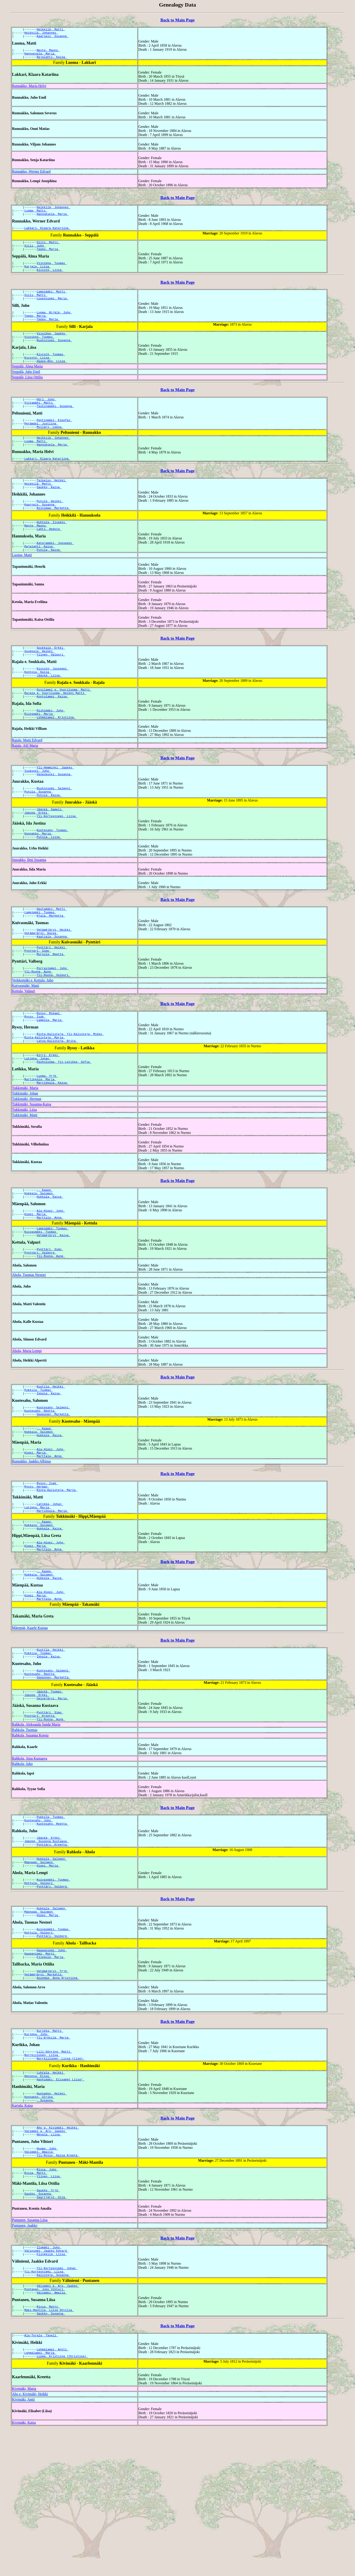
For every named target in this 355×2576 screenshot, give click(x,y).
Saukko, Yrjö (48, 2325)
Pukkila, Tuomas (38, 1466)
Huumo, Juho (47, 2279)
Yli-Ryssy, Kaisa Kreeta (58, 2287)
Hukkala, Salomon (39, 1261)
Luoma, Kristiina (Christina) (62, 2503)
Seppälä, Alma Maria (27, 385)
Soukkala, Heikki (39, 686)
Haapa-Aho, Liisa (52, 380)
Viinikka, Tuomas (52, 272)
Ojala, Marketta (51, 968)
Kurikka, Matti (50, 2151)
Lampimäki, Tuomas (40, 964)
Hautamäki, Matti (52, 960)
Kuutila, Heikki (51, 1462)
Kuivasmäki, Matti (25, 1044)
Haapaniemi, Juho (52, 2066)
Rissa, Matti (35, 2306)
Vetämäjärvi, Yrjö (52, 2089)
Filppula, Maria (51, 2074)
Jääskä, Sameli (50, 856)
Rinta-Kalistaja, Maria (44, 1099)
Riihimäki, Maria (39, 755)
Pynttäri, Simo (37, 1006)
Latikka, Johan (37, 1122)
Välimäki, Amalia (39, 2283)
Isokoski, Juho (37, 814)
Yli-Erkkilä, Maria (53, 2159)
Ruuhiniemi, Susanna (54, 357)
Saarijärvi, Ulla (52, 2333)
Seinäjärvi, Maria (52, 1799)
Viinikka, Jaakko (52, 349)
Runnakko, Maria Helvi (29, 90)
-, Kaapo (45, 1257)
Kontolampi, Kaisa (52, 736)
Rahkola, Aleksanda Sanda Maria (36, 1827)
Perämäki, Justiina (41, 446)
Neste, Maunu (48, 53)
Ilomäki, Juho (49, 2384)
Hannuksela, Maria (40, 57)
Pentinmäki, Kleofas (54, 442)
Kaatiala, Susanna (52, 991)
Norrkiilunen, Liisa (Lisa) (60, 2182)
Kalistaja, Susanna (53, 2415)
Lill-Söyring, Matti (54, 2174)
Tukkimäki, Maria (25, 1154)
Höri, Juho (46, 419)
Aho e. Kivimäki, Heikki (58, 2256)
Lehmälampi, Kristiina (56, 759)
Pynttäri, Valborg (40, 1326)
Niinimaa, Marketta (53, 538)
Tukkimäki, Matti (24, 1181)
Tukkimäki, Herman (26, 1165)
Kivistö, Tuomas (51, 372)
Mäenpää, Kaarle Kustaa (30, 1723)
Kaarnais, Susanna (52, 38)
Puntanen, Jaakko (24, 2361)
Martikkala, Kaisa (52, 1149)
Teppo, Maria (48, 258)
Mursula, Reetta (51, 1010)
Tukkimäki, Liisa (24, 1176)
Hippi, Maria (35, 1284)
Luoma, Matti (35, 216)
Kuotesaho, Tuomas (52, 879)
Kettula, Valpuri (23, 1049)
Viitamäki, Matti (39, 423)
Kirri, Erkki (48, 1118)
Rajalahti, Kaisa (52, 61)
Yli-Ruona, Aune (38, 1029)
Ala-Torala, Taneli (41, 2480)
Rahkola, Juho (22, 1867)
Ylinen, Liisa (49, 2310)
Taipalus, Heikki (52, 507)
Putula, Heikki (50, 529)
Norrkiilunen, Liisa (42, 2178)
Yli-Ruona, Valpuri (53, 1033)
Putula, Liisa (49, 887)
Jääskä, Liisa (49, 713)
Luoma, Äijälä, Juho (54, 326)
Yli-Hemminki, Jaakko (55, 810)
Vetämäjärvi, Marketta (43, 2093)
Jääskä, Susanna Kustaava (46, 1948)
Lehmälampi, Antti (52, 2495)
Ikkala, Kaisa (49, 1470)
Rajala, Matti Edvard (27, 782)
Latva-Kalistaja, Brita (57, 1103)
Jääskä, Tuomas (50, 1791)
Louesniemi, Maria (52, 311)
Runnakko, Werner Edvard (31, 175)
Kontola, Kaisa (37, 709)
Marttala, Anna (50, 1288)
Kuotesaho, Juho (38, 1925)
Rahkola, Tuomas (24, 1833)
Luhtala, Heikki (51, 2197)
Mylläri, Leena (50, 450)
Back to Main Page (177, 20)
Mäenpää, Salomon (39, 1971)
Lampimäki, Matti (52, 303)
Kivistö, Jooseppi (52, 705)
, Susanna (45, 2228)
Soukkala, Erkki (51, 682)
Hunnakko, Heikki (52, 2220)
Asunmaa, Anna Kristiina (58, 2097)
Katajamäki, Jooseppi (55, 575)
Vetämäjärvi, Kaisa (41, 987)
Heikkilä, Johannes (41, 34)
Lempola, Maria (50, 1080)
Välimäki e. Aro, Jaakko (45, 2260)
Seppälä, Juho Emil (26, 391)
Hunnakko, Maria (38, 883)
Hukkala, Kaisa (50, 1265)
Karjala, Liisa (37, 276)
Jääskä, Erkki (36, 860)
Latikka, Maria (37, 1593)
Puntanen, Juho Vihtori (44, 2430)
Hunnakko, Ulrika (39, 2224)
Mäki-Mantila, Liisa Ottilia (49, 2453)
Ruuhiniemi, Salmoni (54, 833)
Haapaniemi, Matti (40, 2070)
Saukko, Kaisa (49, 515)
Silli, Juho (35, 254)
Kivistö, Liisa (50, 281)
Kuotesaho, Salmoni (53, 1485)
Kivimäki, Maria (24, 2535)
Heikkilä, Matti (51, 30)
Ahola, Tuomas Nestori (29, 1349)
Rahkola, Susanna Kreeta (30, 1838)
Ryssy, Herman (36, 1571)
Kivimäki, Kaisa (24, 2569)
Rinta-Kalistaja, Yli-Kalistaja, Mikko (70, 1095)
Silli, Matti (48, 250)
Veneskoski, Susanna (54, 818)
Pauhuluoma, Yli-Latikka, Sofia (64, 1126)
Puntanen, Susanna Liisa (30, 2356)
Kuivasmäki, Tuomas (41, 1304)
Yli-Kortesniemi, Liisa (57, 864)
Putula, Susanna (38, 837)
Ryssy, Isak (35, 1076)
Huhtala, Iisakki (52, 553)
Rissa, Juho (47, 2302)
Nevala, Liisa (49, 2264)
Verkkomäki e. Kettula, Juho (32, 1038)
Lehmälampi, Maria (40, 2499)
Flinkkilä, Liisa (52, 2392)
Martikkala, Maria (40, 1145)
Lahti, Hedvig (49, 561)
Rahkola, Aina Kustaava (29, 1861)
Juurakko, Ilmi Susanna (29, 910)
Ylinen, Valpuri (51, 690)
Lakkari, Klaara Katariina (47, 235)
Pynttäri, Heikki (52, 1002)
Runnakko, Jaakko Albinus (31, 1544)
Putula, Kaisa (49, 584)
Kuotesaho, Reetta (40, 1489)
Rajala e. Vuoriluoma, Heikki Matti (55, 732)
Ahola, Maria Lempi (27, 1425)
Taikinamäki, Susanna (55, 427)
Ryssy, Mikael (49, 1072)
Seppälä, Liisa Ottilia (27, 396)
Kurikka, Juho (36, 2155)
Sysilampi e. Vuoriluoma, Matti (64, 728)
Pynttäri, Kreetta (40, 1818)
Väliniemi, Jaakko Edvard (46, 2388)
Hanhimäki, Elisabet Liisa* (60, 2205)
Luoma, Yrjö (47, 1141)
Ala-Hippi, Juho (51, 1280)
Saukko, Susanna (38, 2329)
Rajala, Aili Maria (25, 787)
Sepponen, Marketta (53, 1493)
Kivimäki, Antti (23, 2546)
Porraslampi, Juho (52, 1025)
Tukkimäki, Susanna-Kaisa (31, 1171)
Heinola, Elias (37, 2201)
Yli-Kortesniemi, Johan (57, 2406)
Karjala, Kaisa (22, 2233)
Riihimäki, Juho (51, 751)
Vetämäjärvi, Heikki (54, 982)
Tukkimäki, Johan (25, 1160)
